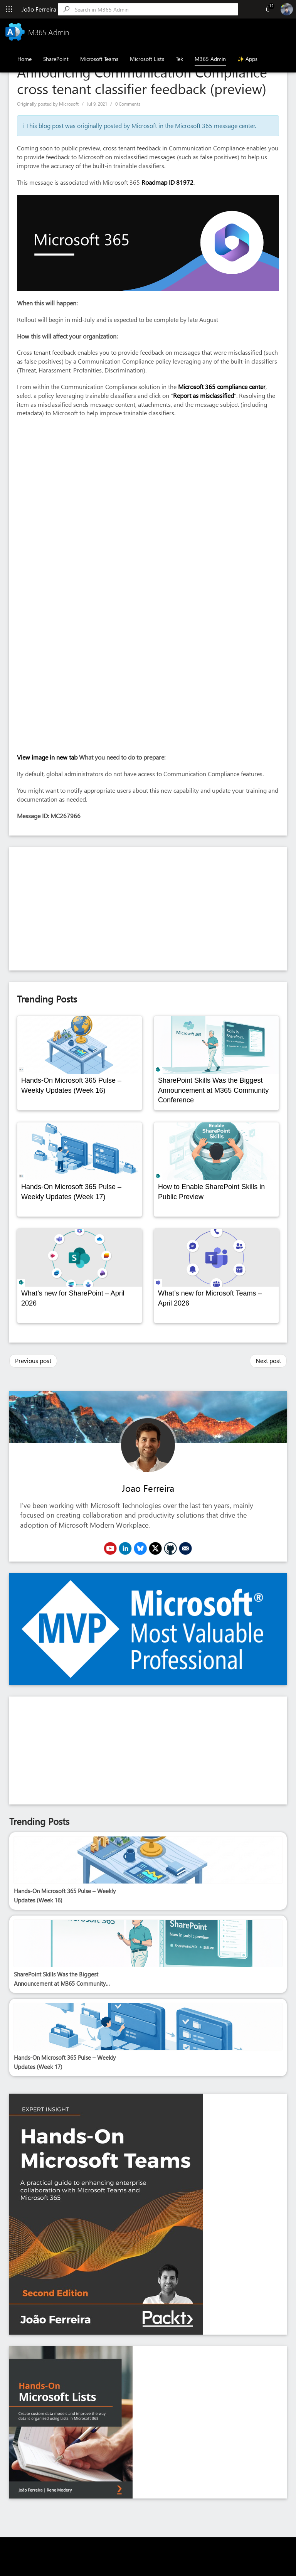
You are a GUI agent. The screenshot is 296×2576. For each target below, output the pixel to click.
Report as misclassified (203, 395)
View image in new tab (47, 757)
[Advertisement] (148, 909)
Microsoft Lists (147, 58)
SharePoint (56, 58)
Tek (179, 58)
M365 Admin (210, 58)
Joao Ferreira (148, 1488)
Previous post (33, 1360)
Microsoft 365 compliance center (222, 386)
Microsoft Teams (99, 58)
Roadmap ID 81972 (167, 182)
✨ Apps (247, 58)
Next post (268, 1360)
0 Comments (127, 104)
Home (24, 58)
